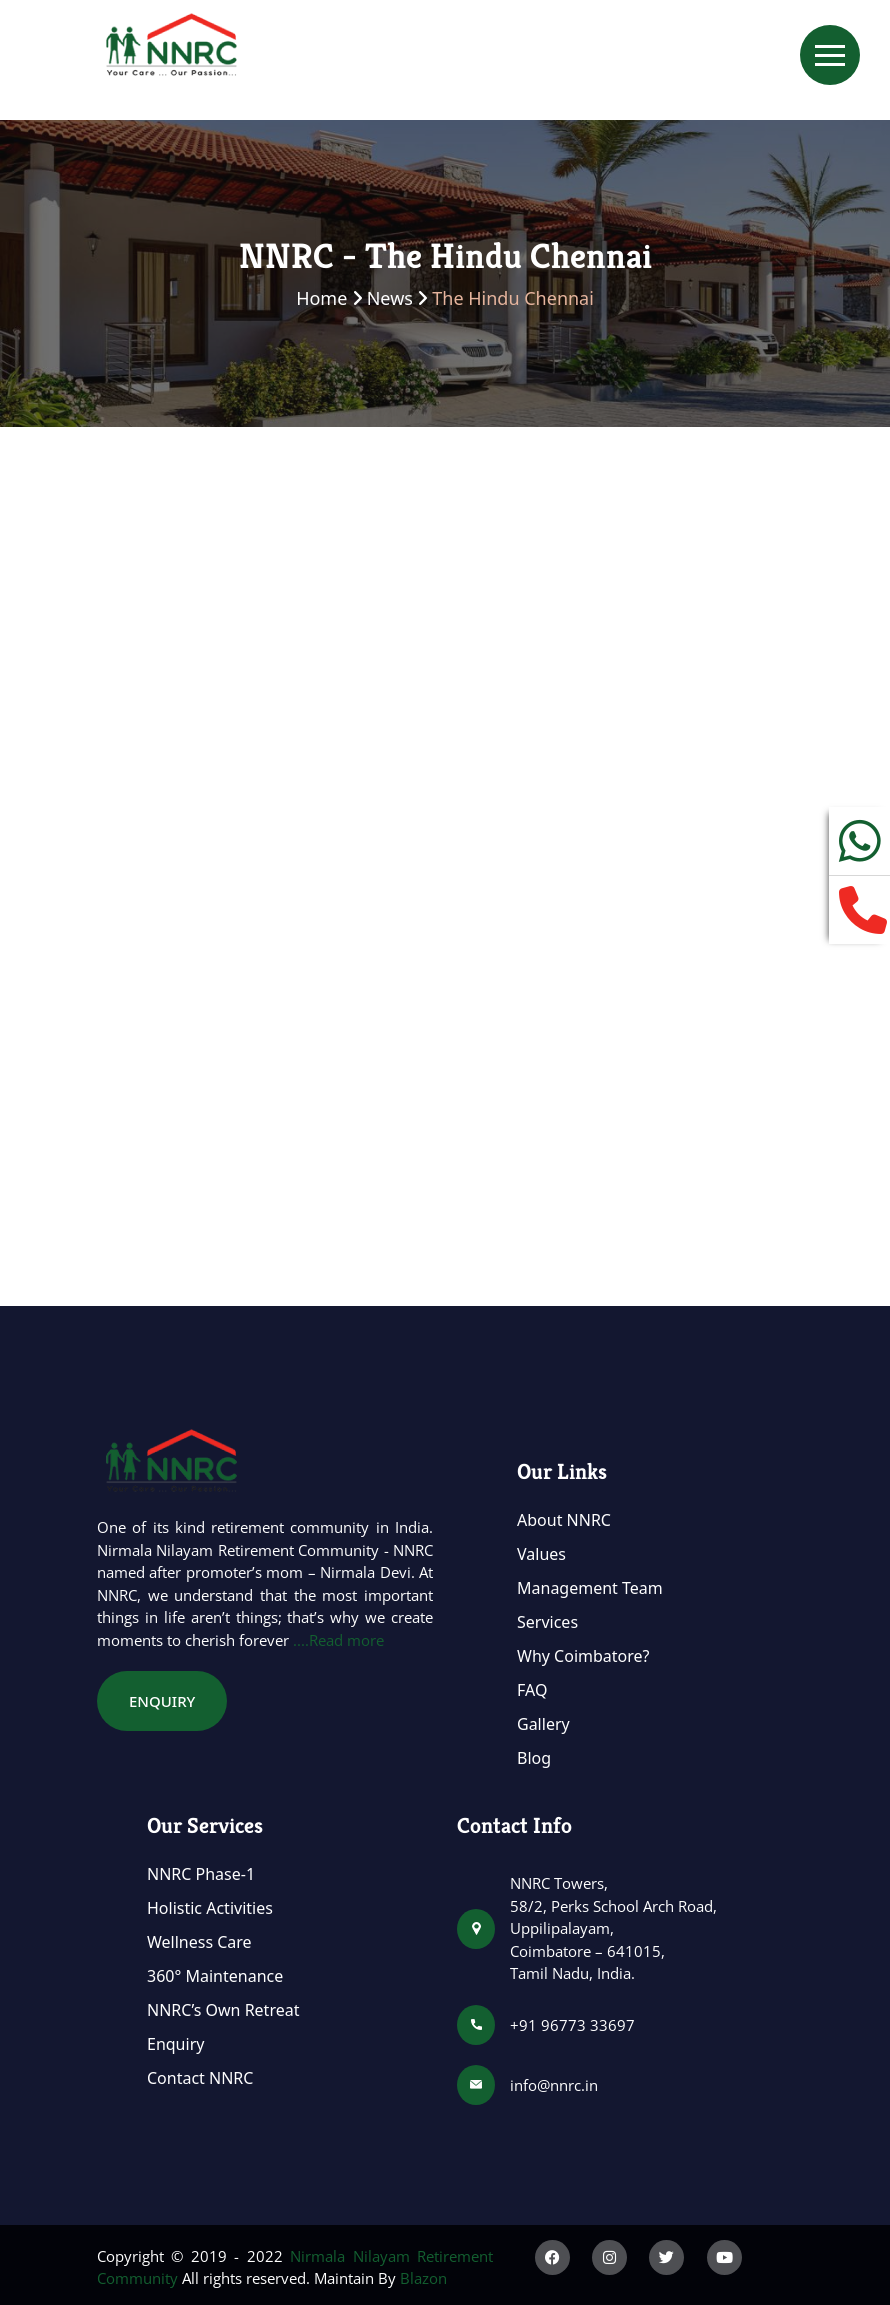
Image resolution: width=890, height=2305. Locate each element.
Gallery (543, 1724)
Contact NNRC (200, 2078)
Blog (534, 1758)
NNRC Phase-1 (201, 1874)
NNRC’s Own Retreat (223, 2010)
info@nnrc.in (554, 2085)
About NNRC (564, 1520)
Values (541, 1554)
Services (547, 1622)
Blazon (423, 2278)
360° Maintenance (215, 1976)
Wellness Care (199, 1942)
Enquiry (175, 2044)
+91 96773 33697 (572, 2025)
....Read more (338, 1640)
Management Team (590, 1588)
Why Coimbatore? (583, 1656)
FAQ (532, 1690)
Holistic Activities (210, 1908)
